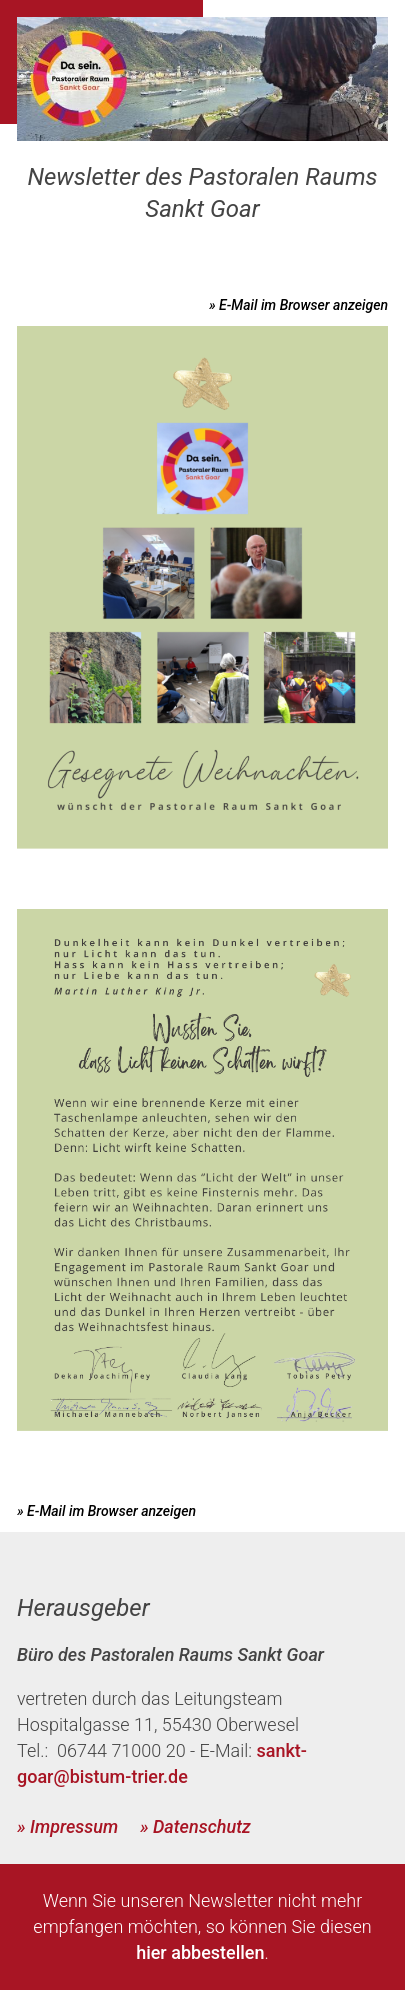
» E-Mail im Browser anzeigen (298, 305)
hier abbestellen (200, 1952)
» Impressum (67, 1826)
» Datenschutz (195, 1826)
